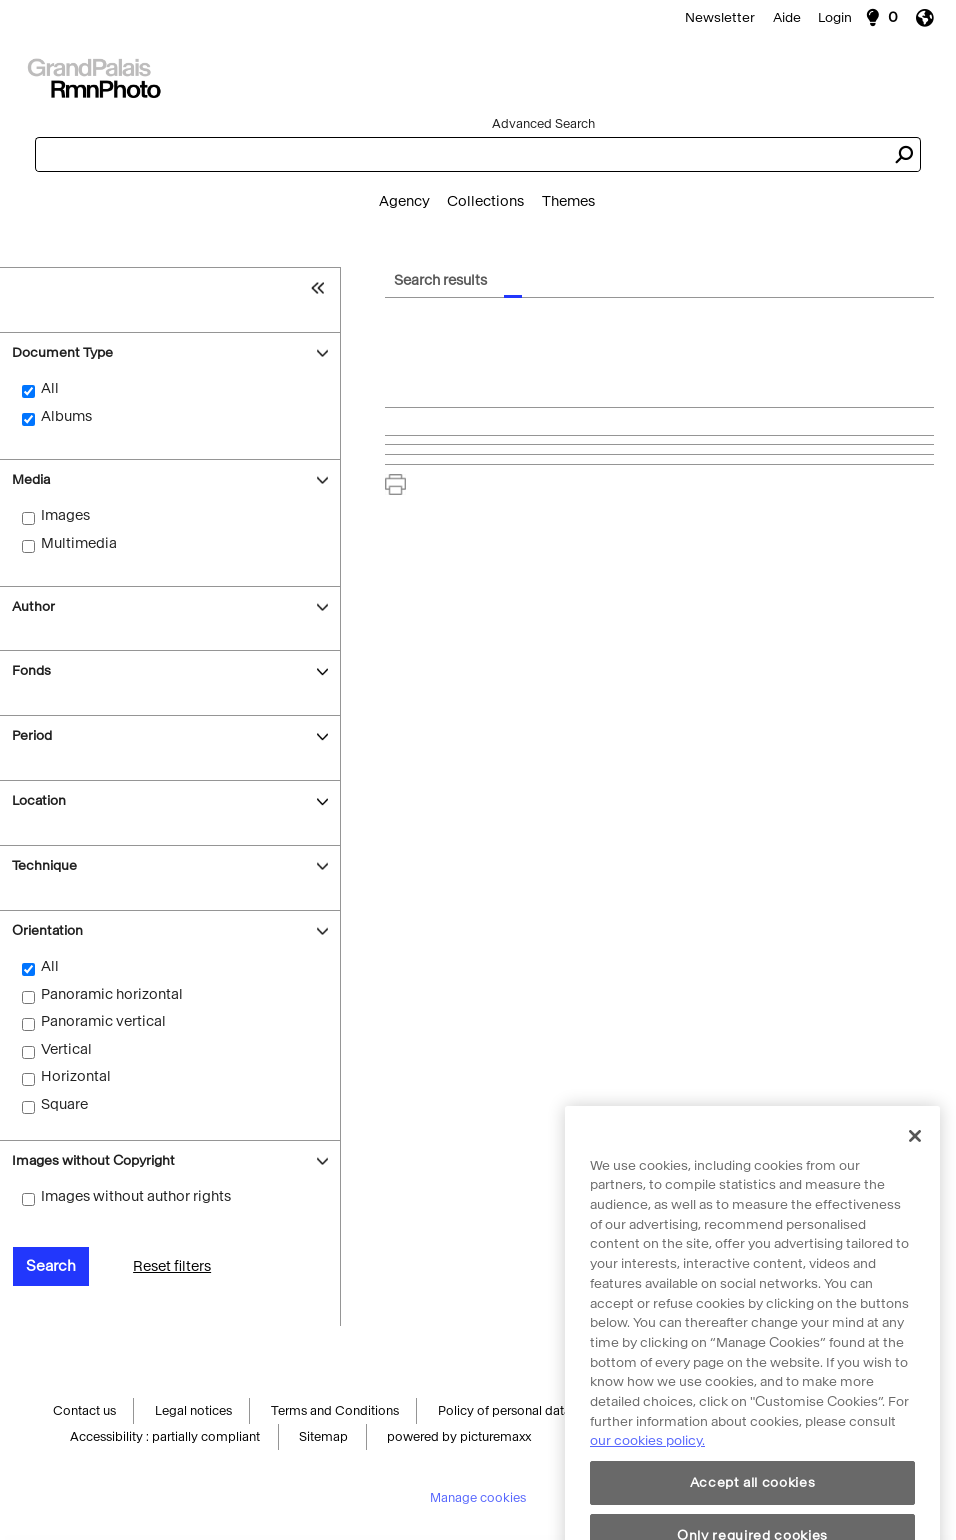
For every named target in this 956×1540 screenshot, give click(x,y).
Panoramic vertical (103, 1021)
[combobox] (460, 154)
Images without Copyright (93, 1160)
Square (64, 1104)
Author (33, 606)
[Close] (915, 1161)
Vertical (66, 1049)
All (50, 388)
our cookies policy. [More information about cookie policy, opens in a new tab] (647, 1465)
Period (32, 735)
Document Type (62, 352)
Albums (66, 416)
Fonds (31, 670)
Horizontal (76, 1076)
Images (65, 515)
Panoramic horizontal (112, 994)
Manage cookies (478, 1500)
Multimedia (79, 543)
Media (31, 479)
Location (39, 800)
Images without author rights (136, 1196)
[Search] (478, 76)
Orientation (47, 930)
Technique (44, 865)
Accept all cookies (753, 1507)
